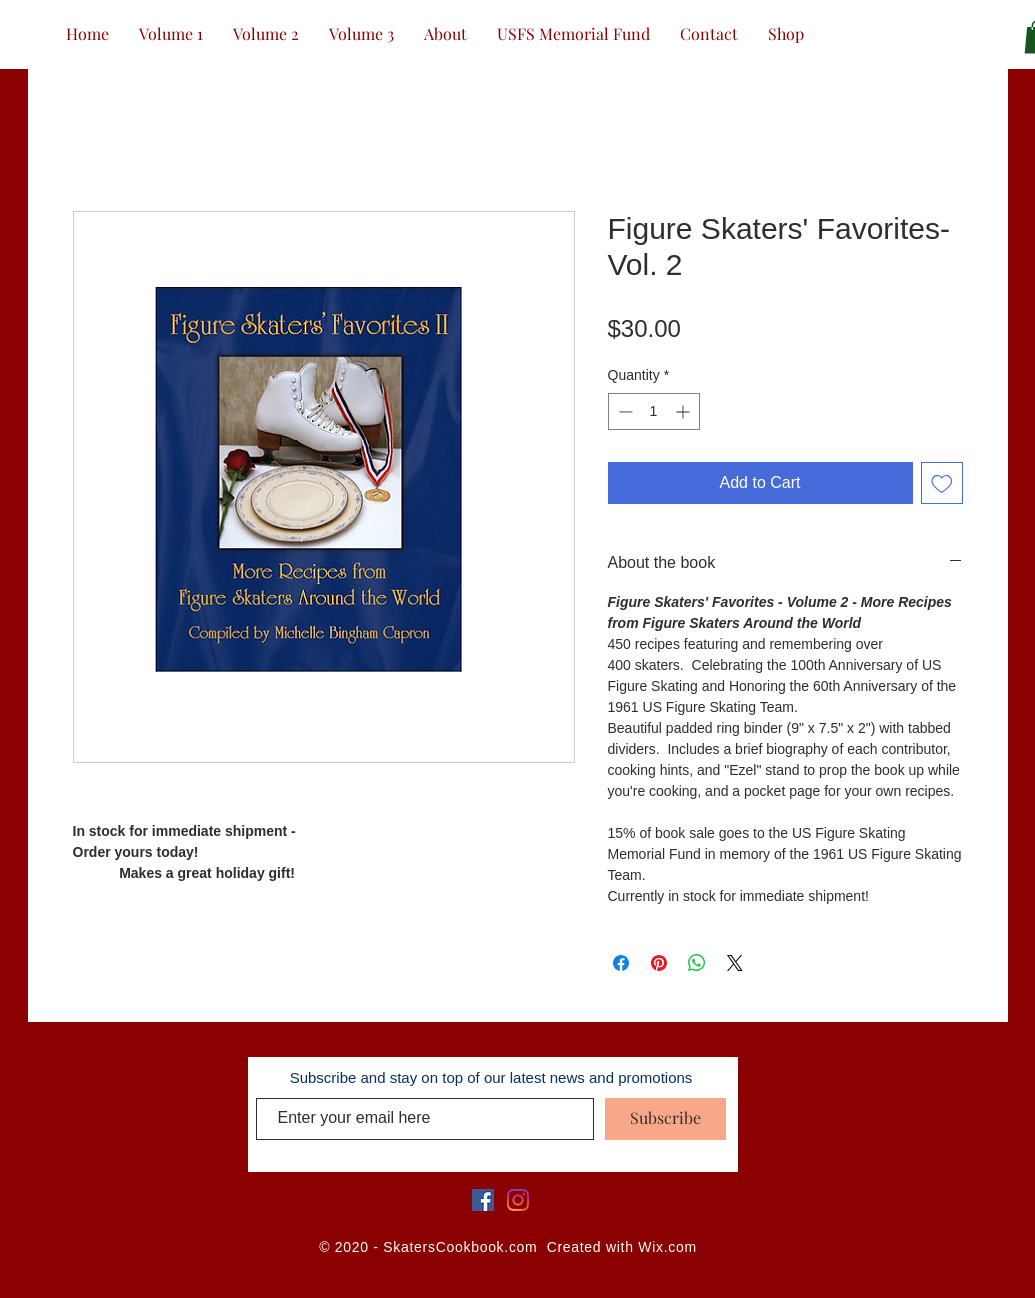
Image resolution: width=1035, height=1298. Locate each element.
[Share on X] (735, 963)
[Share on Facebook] (621, 963)
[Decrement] (623, 411)
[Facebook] (483, 1200)
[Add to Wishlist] (942, 483)
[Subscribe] (665, 1119)
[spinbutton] (654, 411)
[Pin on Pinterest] (659, 963)
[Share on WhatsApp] (697, 963)
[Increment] (684, 411)
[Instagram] (518, 1200)
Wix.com (667, 1247)
